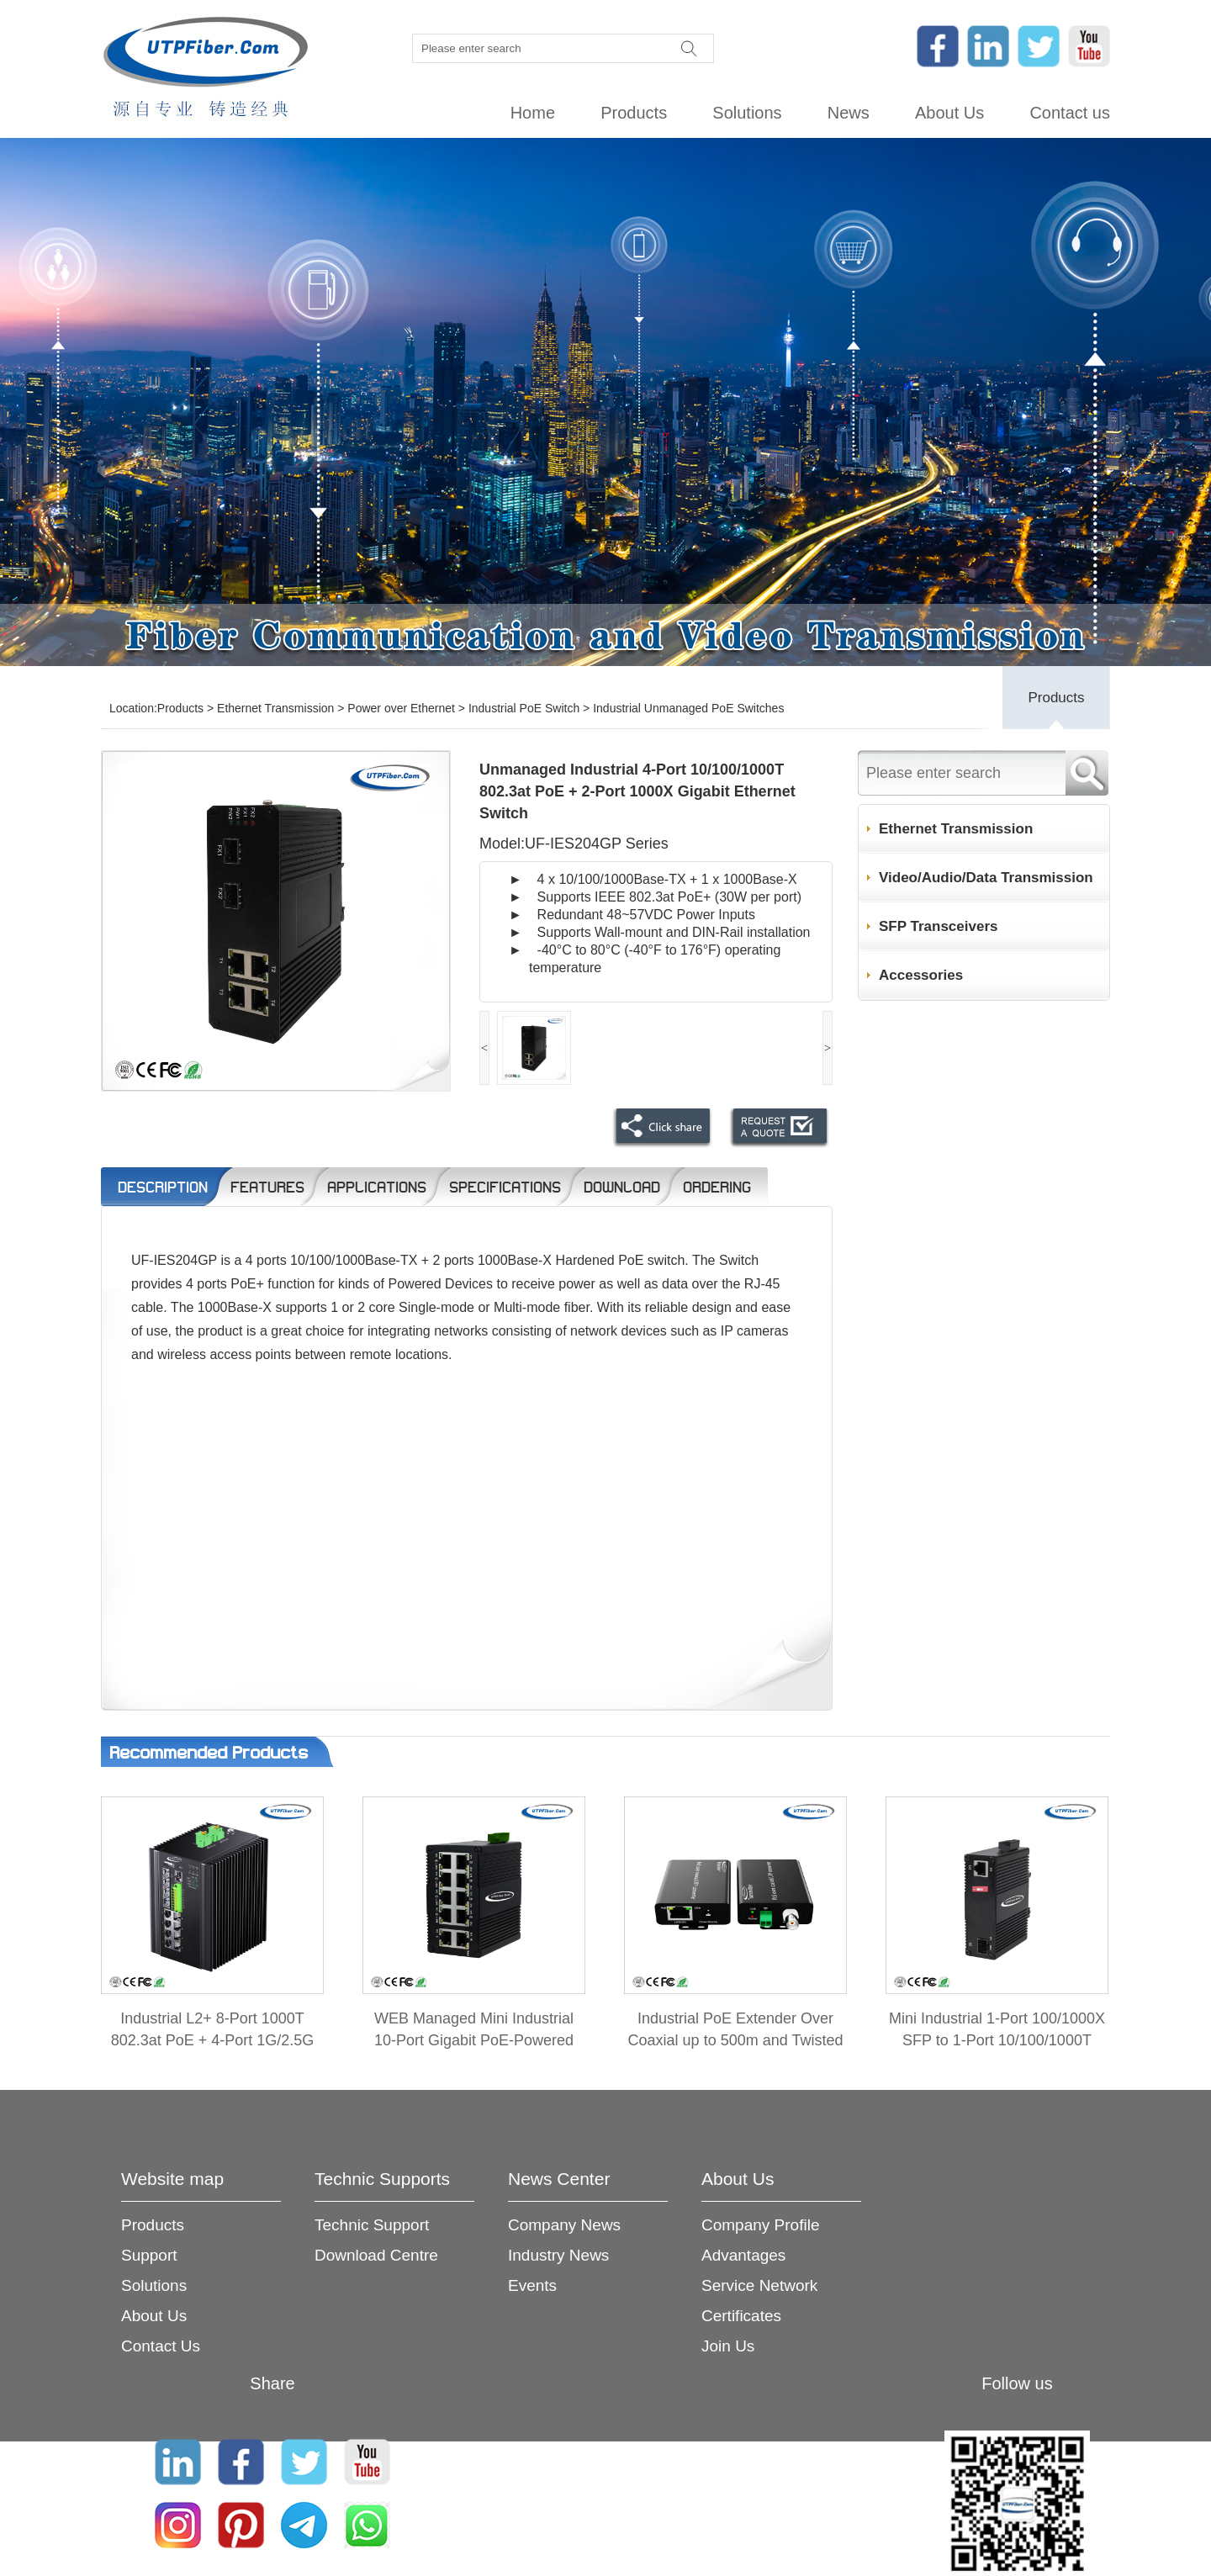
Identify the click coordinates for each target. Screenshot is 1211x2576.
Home (532, 112)
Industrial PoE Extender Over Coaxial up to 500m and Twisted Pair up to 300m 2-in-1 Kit (735, 2040)
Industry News (558, 2255)
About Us (949, 112)
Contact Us (160, 2346)
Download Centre (376, 2255)
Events (532, 2285)
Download (622, 1186)
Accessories (921, 975)
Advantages (743, 2255)
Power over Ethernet (401, 708)
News (849, 112)
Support (149, 2255)
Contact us (1069, 112)
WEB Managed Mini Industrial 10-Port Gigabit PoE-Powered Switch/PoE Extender (474, 2040)
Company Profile (760, 2225)
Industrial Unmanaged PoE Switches (688, 708)
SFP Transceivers (938, 926)
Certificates (741, 2316)
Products (633, 112)
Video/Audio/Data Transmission (986, 878)
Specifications (505, 1186)
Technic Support (372, 2225)
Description (163, 1186)
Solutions (746, 112)
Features (267, 1186)
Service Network (759, 2285)
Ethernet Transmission (275, 708)
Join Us (727, 2346)
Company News (564, 2225)
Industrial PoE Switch (523, 708)
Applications (376, 1186)
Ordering (717, 1186)
